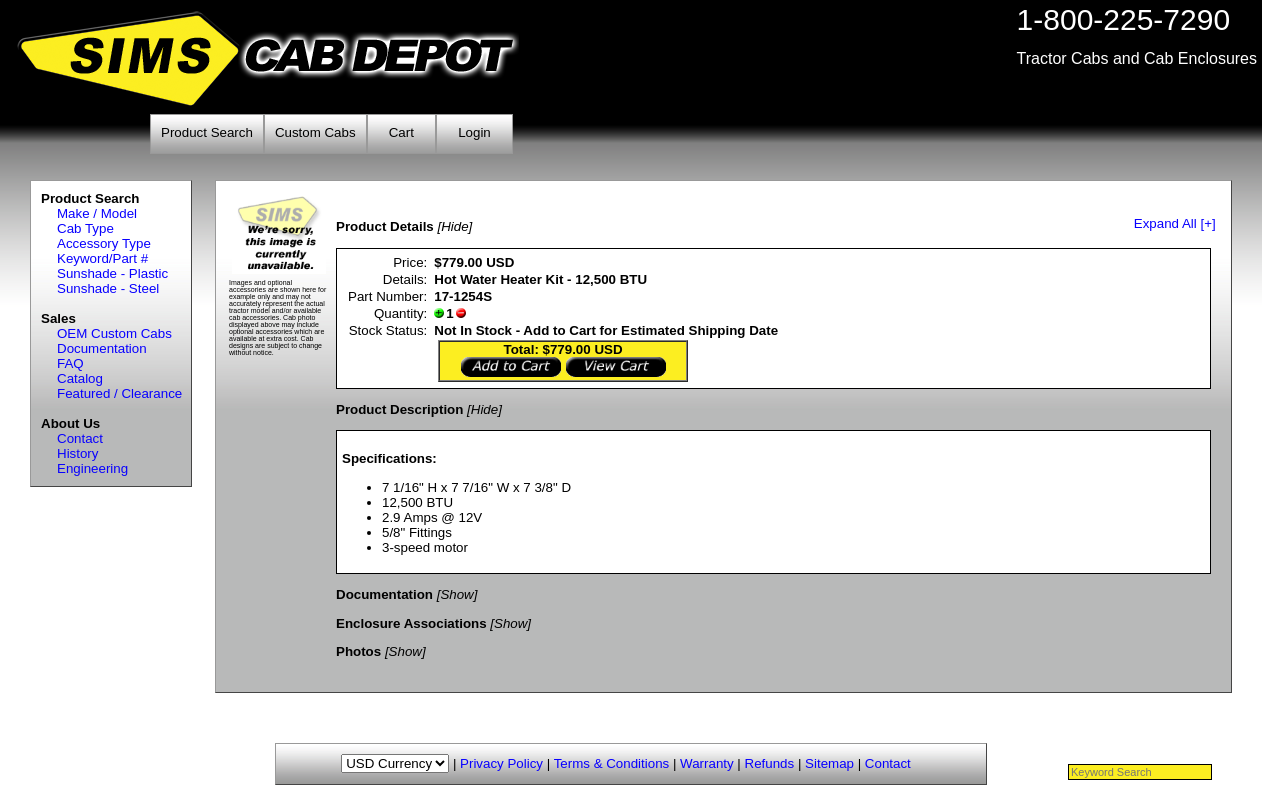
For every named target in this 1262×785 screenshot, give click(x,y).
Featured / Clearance (119, 393)
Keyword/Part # (102, 258)
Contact (80, 438)
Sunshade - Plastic (112, 273)
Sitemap (829, 763)
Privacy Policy (501, 763)
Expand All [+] (1175, 223)
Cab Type (85, 228)
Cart (401, 132)
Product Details (385, 226)
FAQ (70, 363)
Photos (358, 651)
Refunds (770, 763)
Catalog (80, 378)
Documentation (102, 348)
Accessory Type (104, 243)
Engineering (92, 468)
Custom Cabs (315, 132)
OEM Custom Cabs (114, 333)
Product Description (399, 409)
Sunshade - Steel (108, 288)
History (77, 453)
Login (474, 132)
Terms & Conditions (612, 763)
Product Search (207, 132)
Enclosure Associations (411, 623)
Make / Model (97, 213)
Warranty (707, 763)
